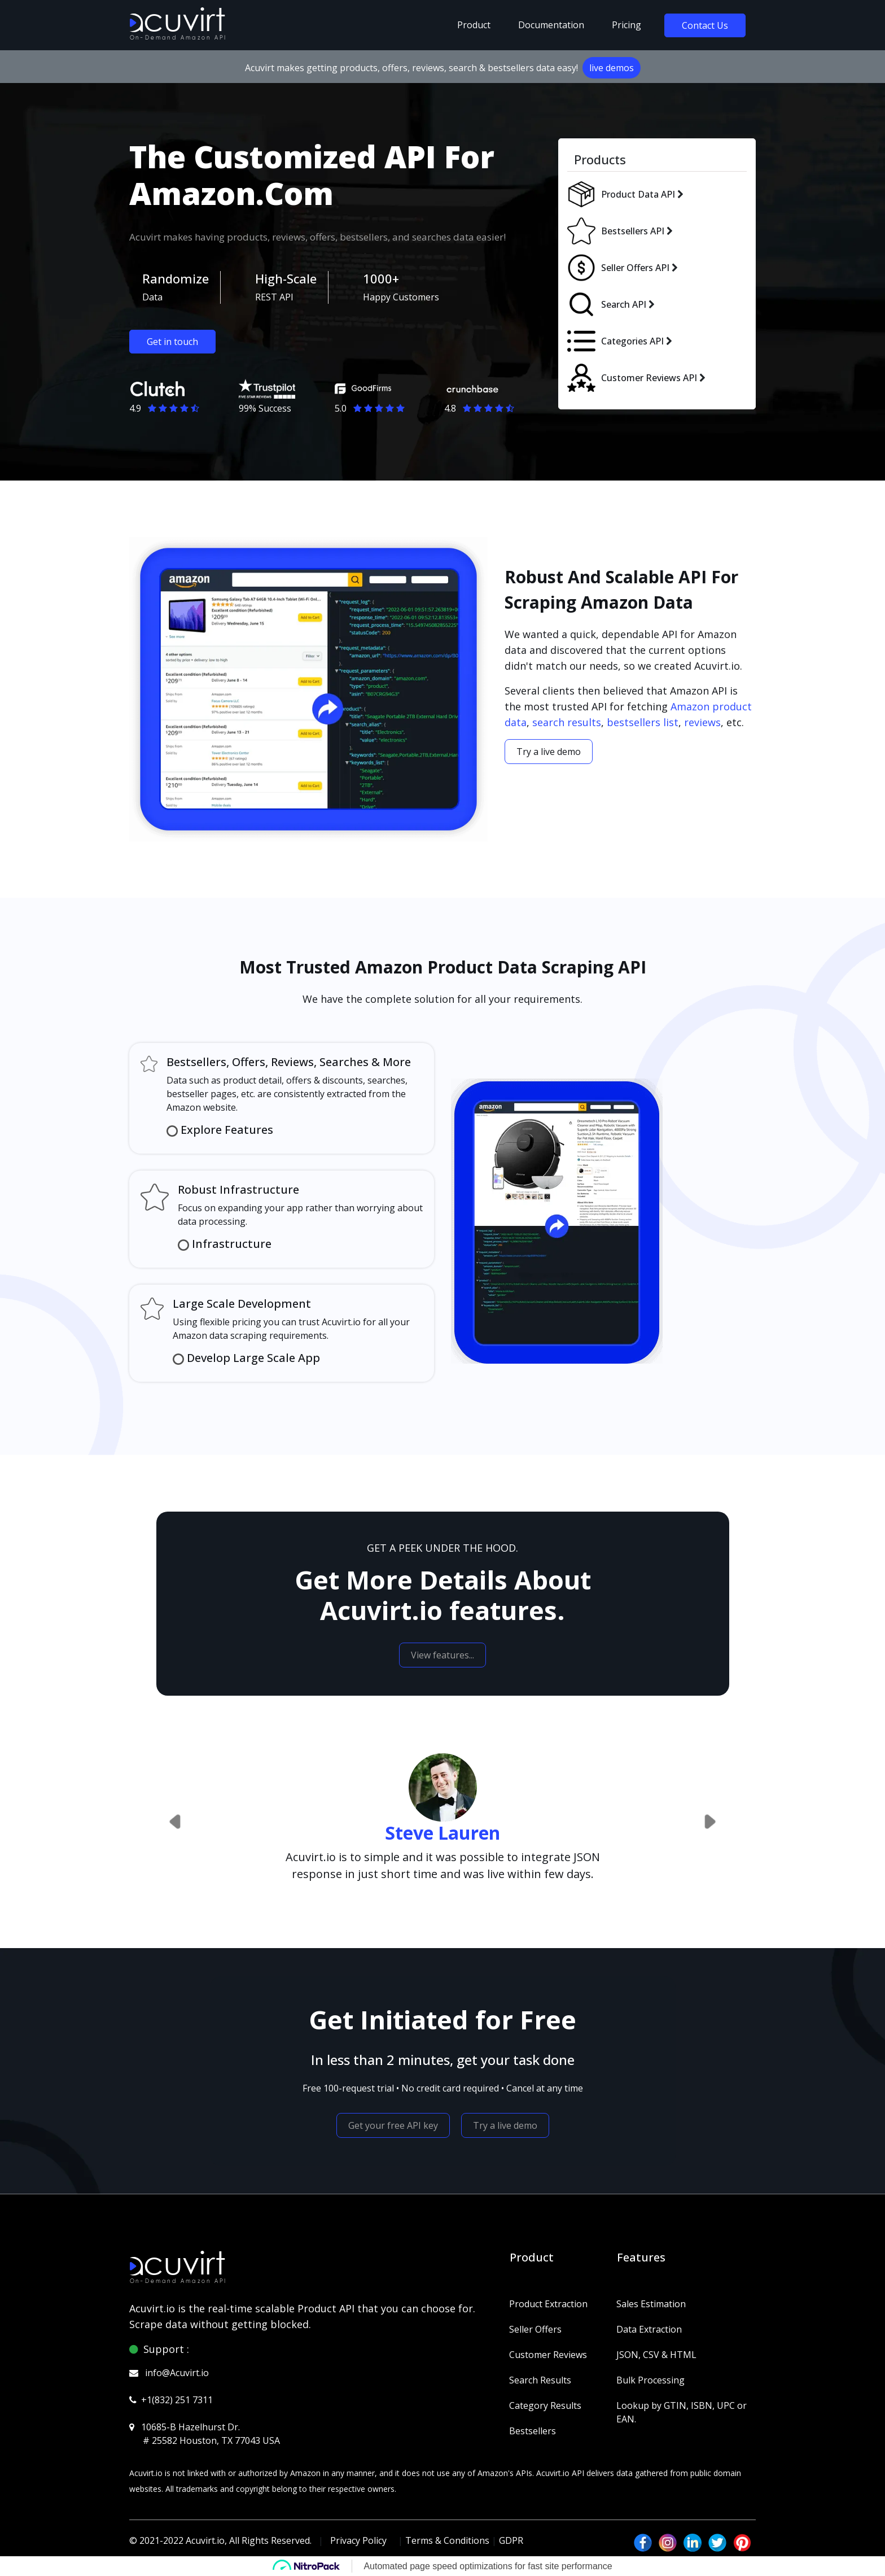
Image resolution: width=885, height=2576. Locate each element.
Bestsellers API (632, 231)
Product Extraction (548, 2304)
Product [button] (473, 25)
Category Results (545, 2405)
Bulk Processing (650, 2380)
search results (566, 722)
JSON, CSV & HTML (656, 2354)
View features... (442, 1655)
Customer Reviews (548, 2354)
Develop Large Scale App (252, 1357)
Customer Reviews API (649, 378)
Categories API (632, 341)
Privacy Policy (358, 2540)
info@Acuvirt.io (177, 2373)
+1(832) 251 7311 (177, 2400)
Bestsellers (532, 2431)
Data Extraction (649, 2329)
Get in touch (172, 341)
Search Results (540, 2380)
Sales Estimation (651, 2304)
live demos (611, 68)
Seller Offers (535, 2329)
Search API (623, 304)
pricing (626, 25)
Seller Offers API (635, 267)
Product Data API (638, 194)
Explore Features (225, 1129)
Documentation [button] (551, 25)
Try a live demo (548, 751)
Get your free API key (393, 2125)
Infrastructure (231, 1243)
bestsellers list (642, 722)
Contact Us (705, 25)
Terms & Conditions (447, 2540)
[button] (176, 1821)
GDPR (511, 2540)
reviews (702, 722)
